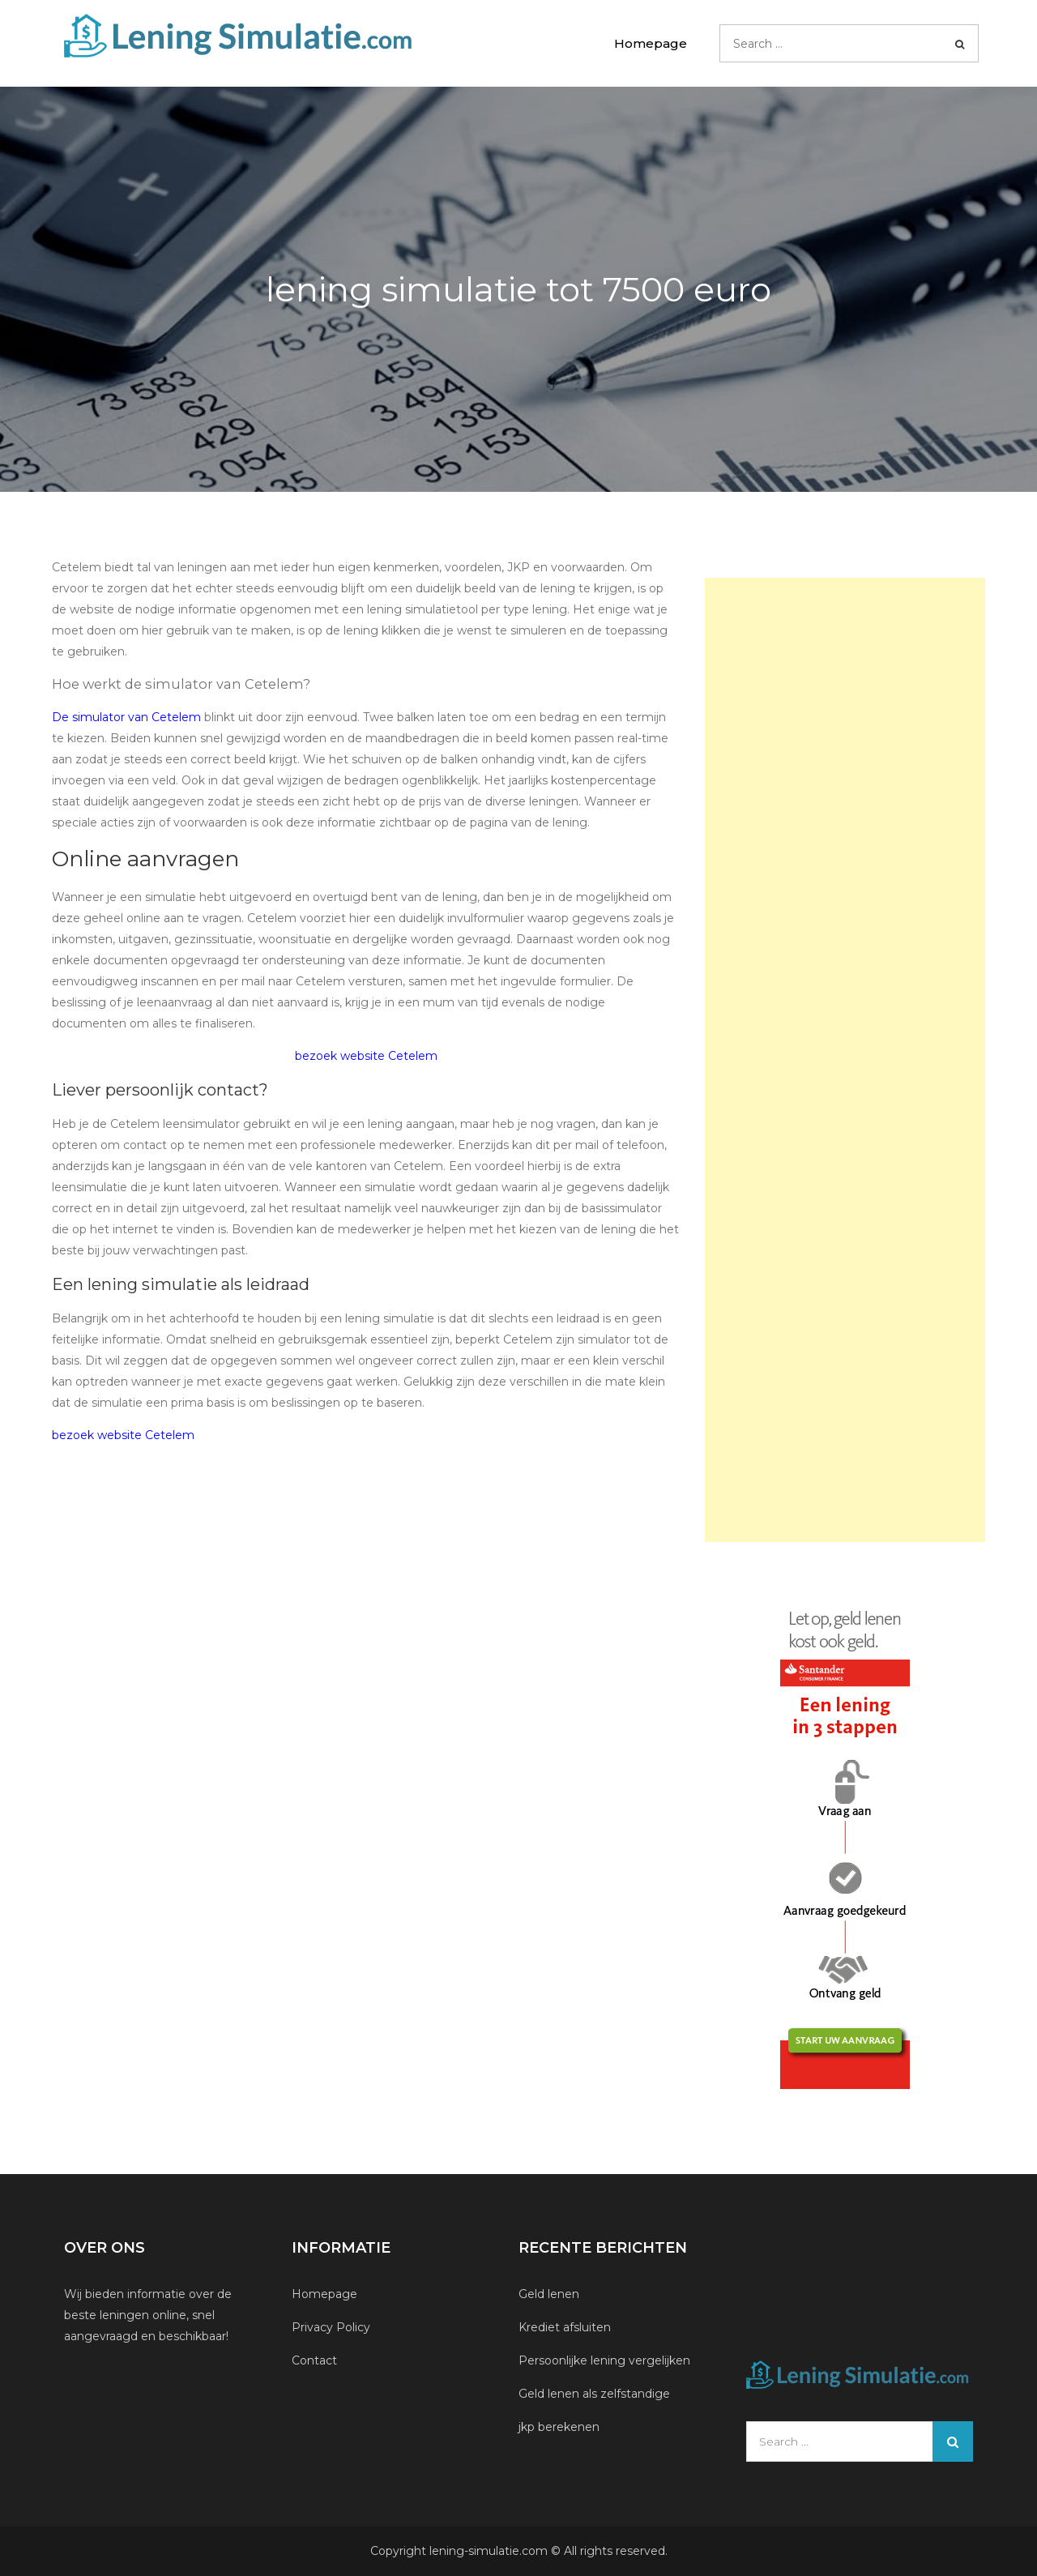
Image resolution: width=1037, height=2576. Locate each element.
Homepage (650, 43)
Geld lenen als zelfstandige (594, 2393)
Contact (314, 2360)
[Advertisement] (845, 1060)
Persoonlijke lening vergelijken (605, 2360)
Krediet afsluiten (564, 2327)
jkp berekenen (559, 2427)
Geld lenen (548, 2294)
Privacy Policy (331, 2327)
